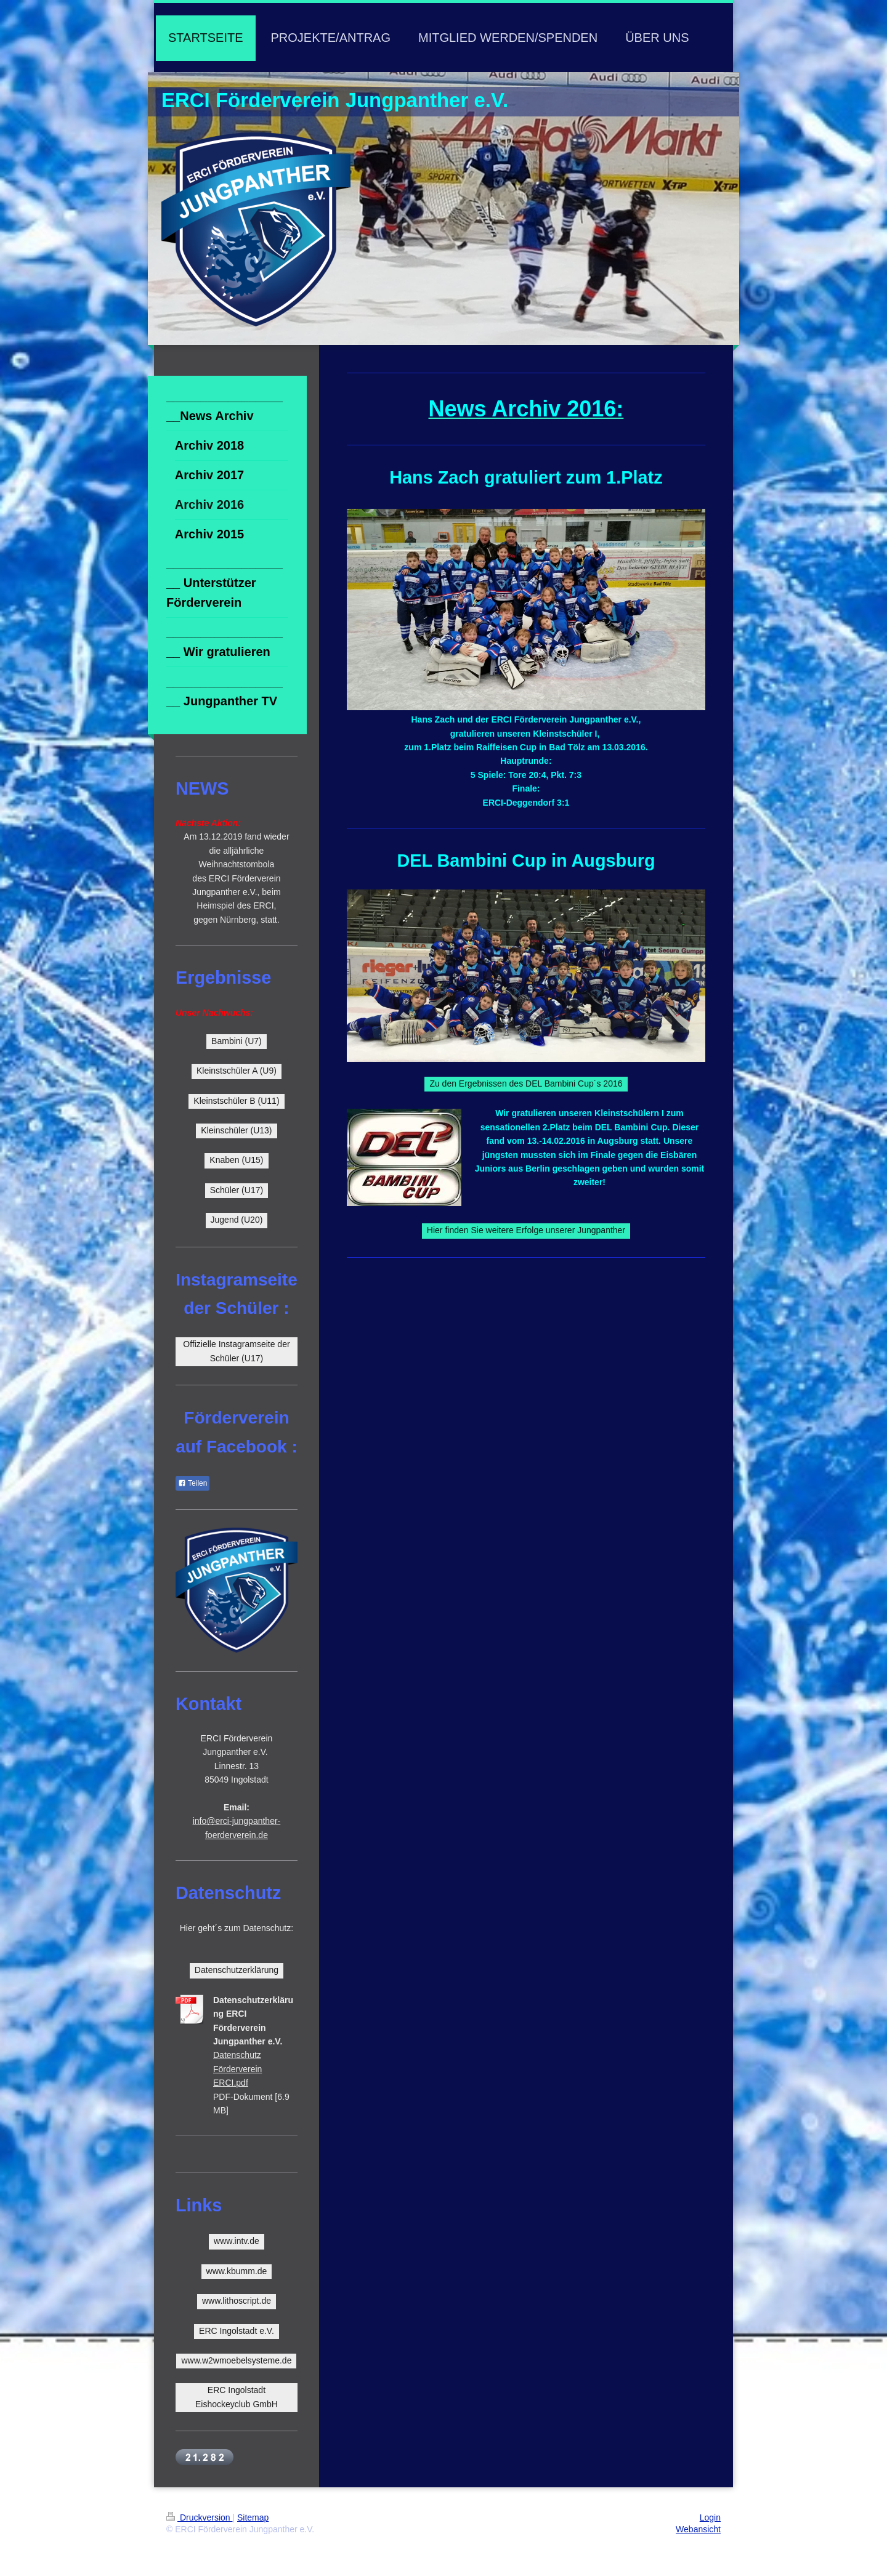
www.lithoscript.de (236, 2301)
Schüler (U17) (236, 1190)
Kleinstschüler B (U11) (236, 1101)
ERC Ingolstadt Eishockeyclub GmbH (236, 2396)
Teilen (192, 1483)
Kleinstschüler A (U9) (236, 1070)
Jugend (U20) (237, 1220)
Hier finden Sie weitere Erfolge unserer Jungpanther (526, 1230)
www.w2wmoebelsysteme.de (236, 2360)
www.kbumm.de (236, 2271)
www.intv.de (236, 2241)
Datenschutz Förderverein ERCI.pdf (237, 2069)
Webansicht (698, 2529)
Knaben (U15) (236, 1160)
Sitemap (253, 2517)
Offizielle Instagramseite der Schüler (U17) (236, 1351)
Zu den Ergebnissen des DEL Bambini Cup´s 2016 (525, 1083)
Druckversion (199, 2517)
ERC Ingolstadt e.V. (236, 2331)
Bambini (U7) (236, 1041)
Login (710, 2517)
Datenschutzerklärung (236, 1970)
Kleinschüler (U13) (236, 1130)
